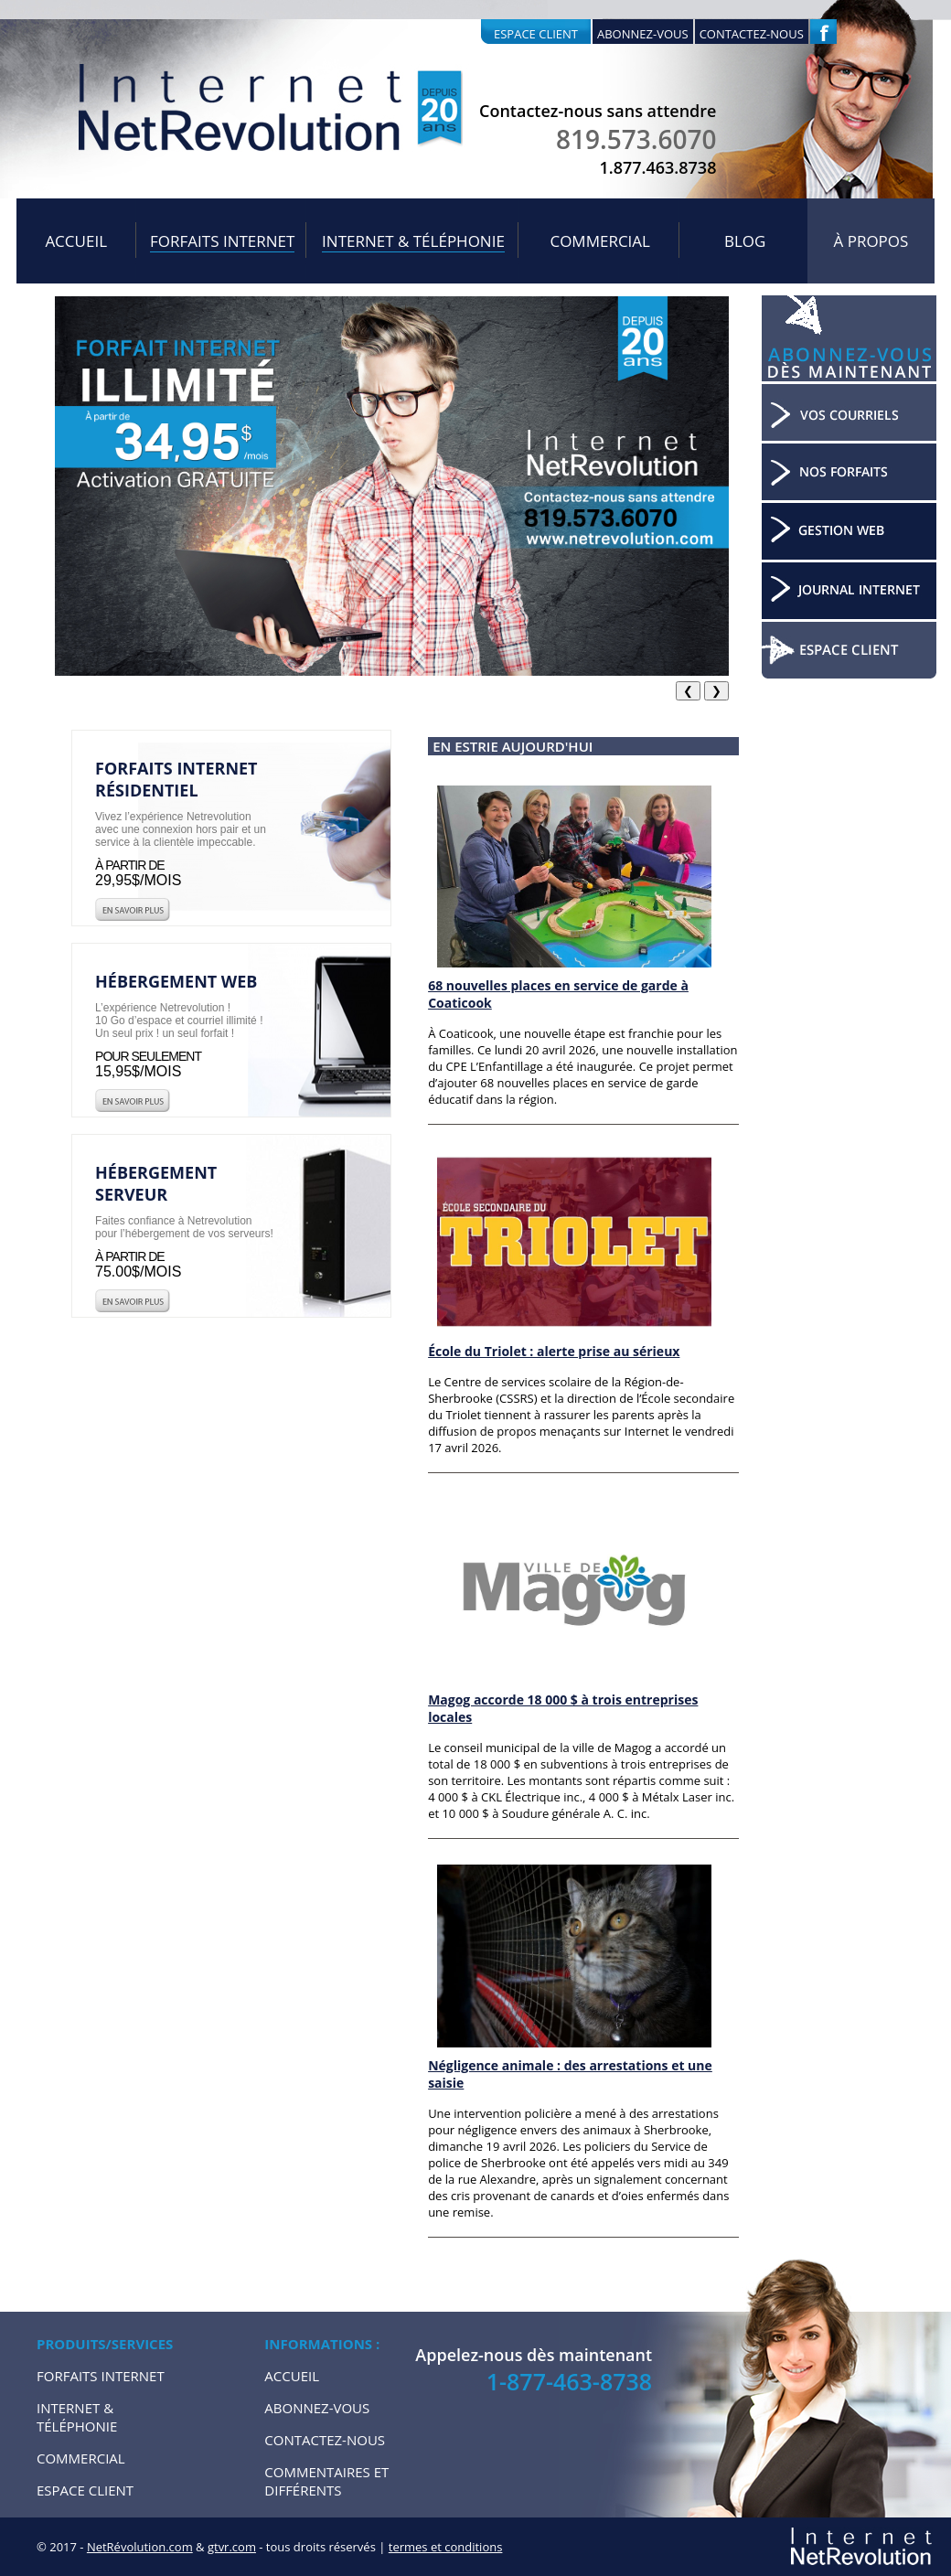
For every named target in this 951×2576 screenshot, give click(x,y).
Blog (744, 240)
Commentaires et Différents (326, 2481)
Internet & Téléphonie (413, 240)
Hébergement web (176, 981)
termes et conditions (446, 2547)
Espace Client (85, 2490)
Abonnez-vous (643, 34)
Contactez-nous (752, 34)
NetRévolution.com (140, 2547)
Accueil (76, 240)
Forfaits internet (222, 240)
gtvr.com (232, 2547)
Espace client (536, 34)
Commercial (600, 240)
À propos (871, 240)
